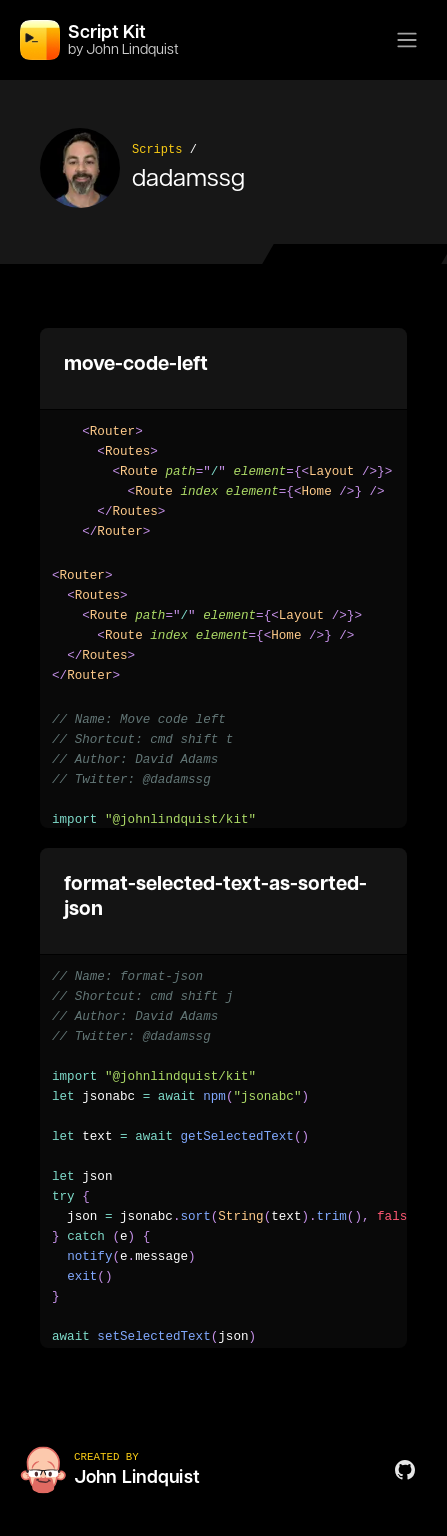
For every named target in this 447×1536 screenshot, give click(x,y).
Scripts (157, 150)
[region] (223, 482)
